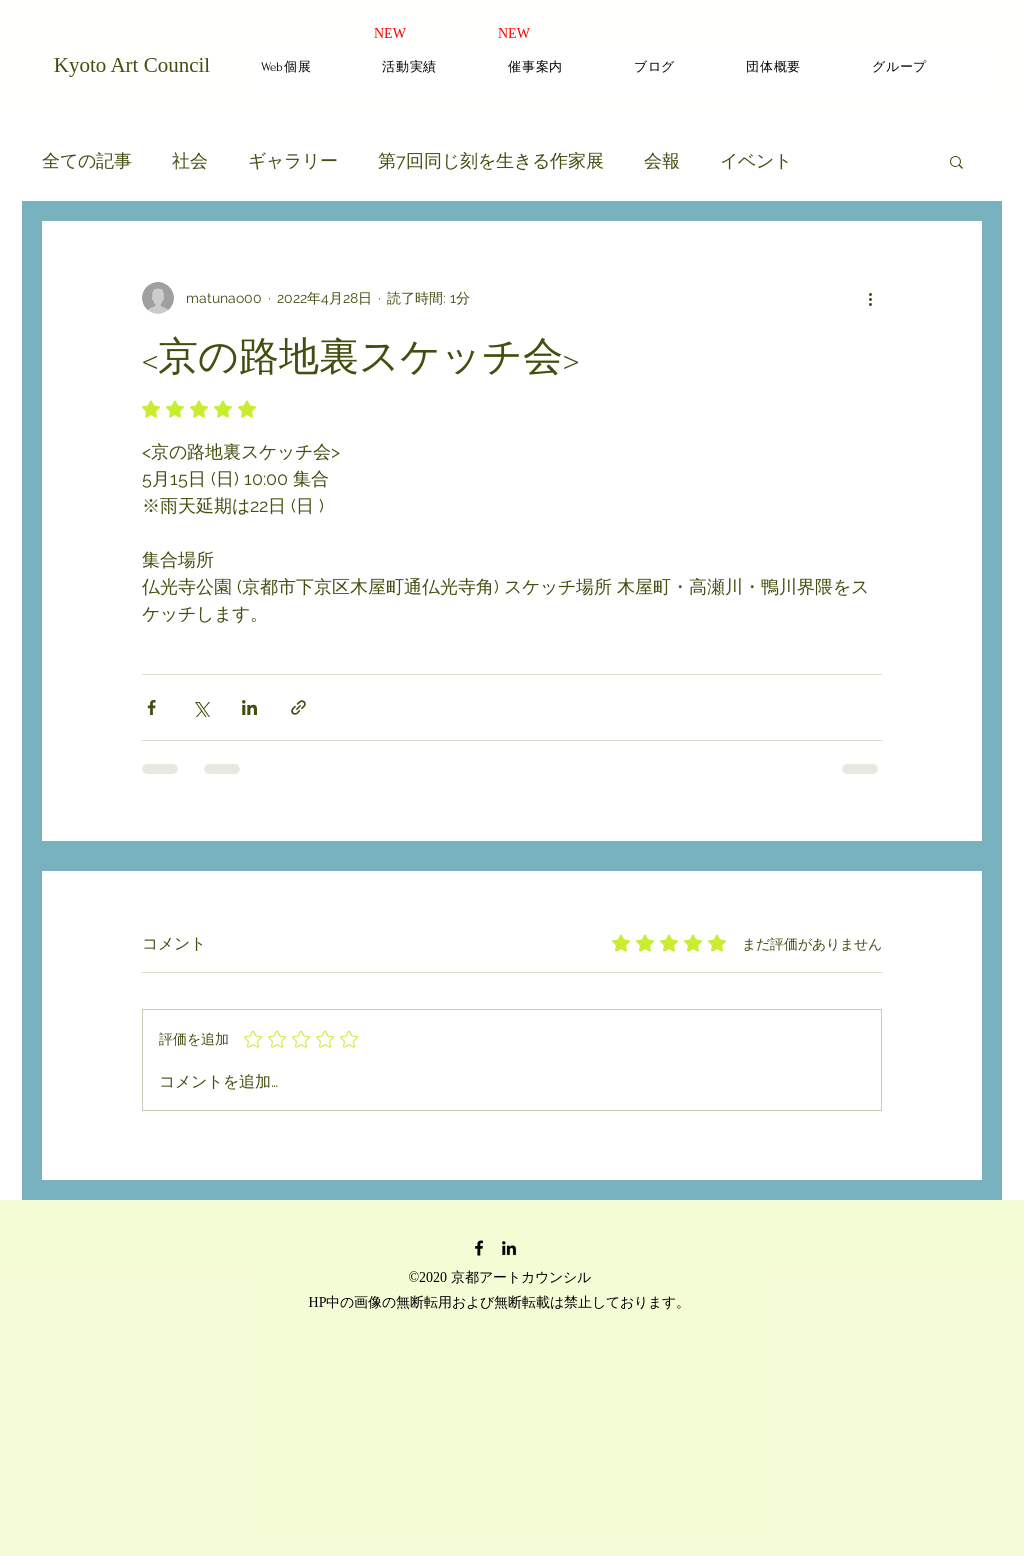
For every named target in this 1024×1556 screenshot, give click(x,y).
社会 (190, 160)
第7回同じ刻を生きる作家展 (491, 160)
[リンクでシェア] (298, 707)
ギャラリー (293, 160)
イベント (756, 160)
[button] (956, 161)
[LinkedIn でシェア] (249, 707)
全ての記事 (87, 160)
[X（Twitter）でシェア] (200, 707)
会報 (662, 160)
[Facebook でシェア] (151, 707)
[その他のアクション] (870, 298)
